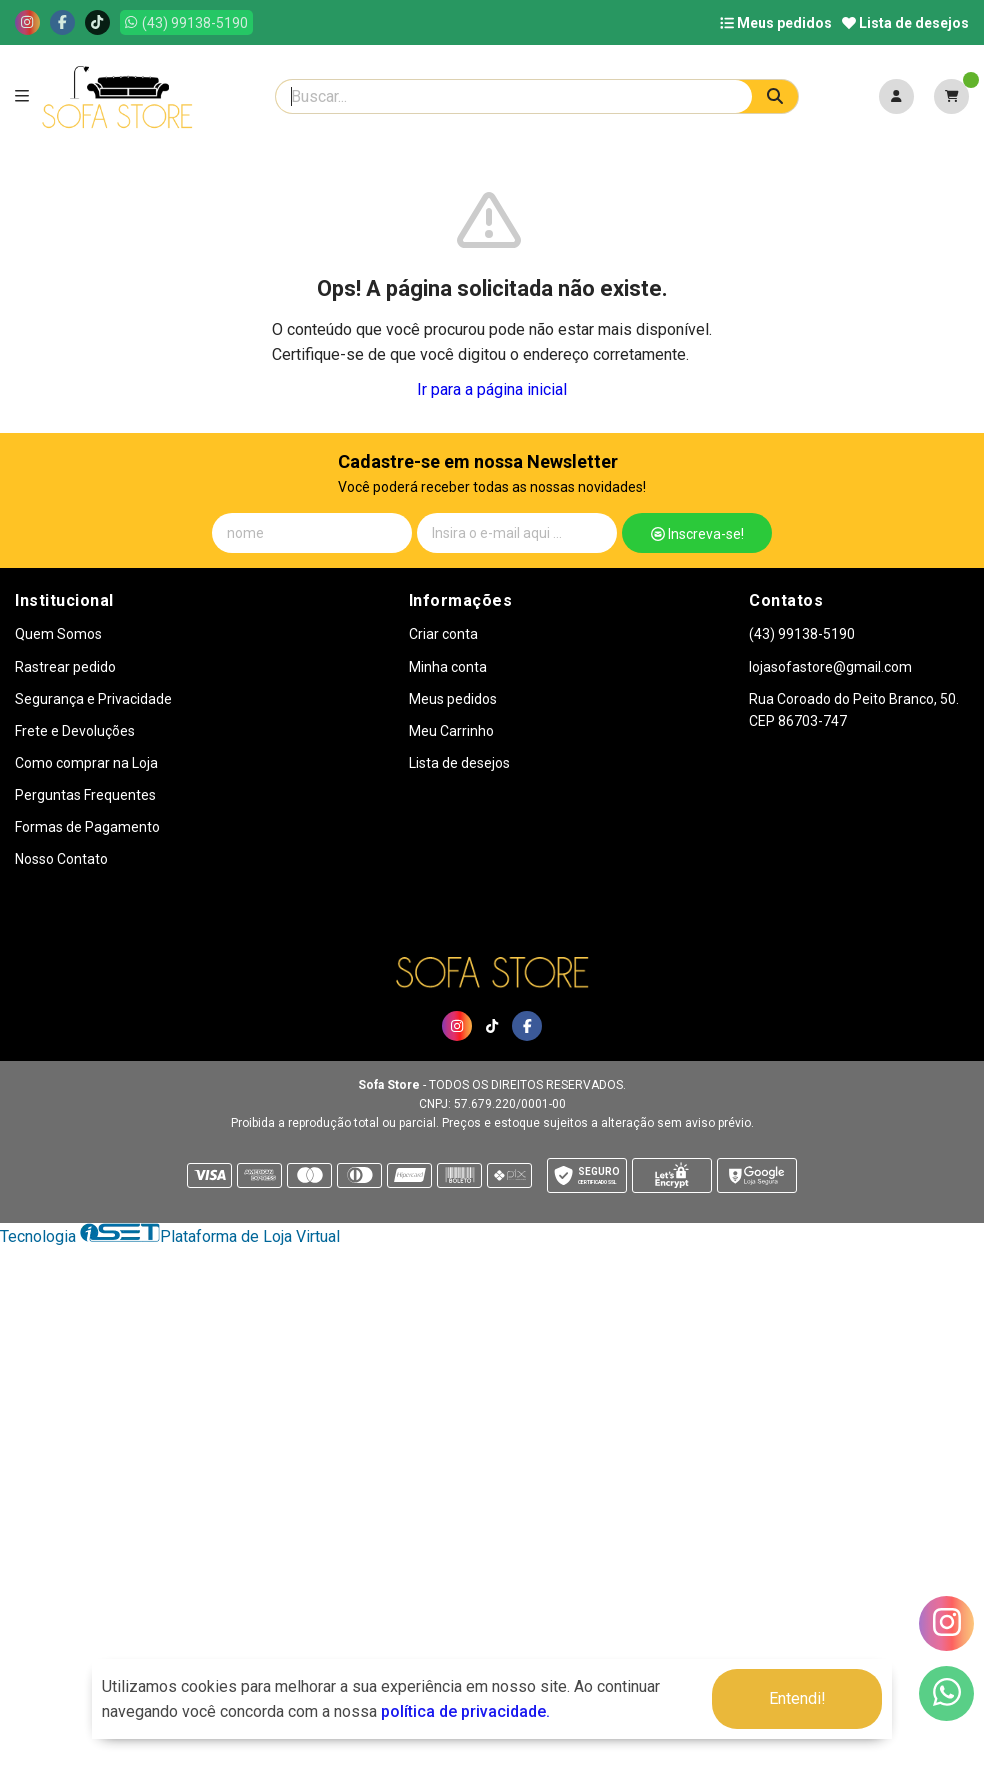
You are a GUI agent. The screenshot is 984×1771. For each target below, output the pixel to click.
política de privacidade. (465, 1711)
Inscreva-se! (697, 534)
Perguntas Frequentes (85, 795)
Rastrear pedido (65, 667)
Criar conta (443, 634)
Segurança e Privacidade (93, 699)
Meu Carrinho (451, 731)
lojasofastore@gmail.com (830, 667)
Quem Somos (58, 634)
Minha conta (448, 667)
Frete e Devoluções (75, 731)
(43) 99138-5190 (802, 634)
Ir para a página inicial (492, 389)
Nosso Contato (61, 859)
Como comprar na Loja (86, 763)
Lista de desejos (905, 23)
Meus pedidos (776, 23)
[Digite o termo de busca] (514, 96)
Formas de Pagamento (87, 827)
